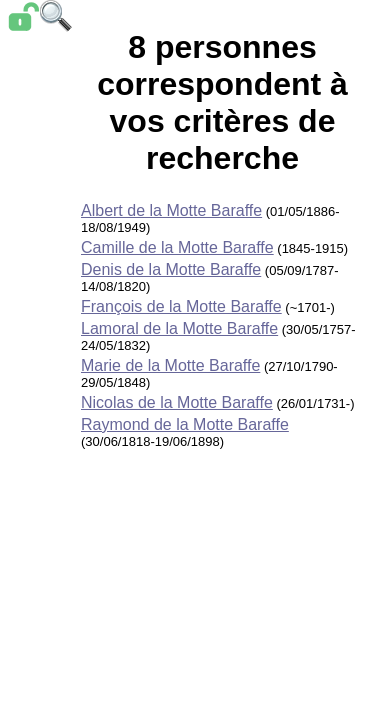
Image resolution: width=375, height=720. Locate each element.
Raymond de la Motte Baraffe (185, 424)
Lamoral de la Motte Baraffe (179, 328)
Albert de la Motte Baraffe (171, 210)
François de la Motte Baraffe (181, 306)
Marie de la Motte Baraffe (170, 365)
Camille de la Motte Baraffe (177, 247)
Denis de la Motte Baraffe (171, 269)
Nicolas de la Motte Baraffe (177, 402)
